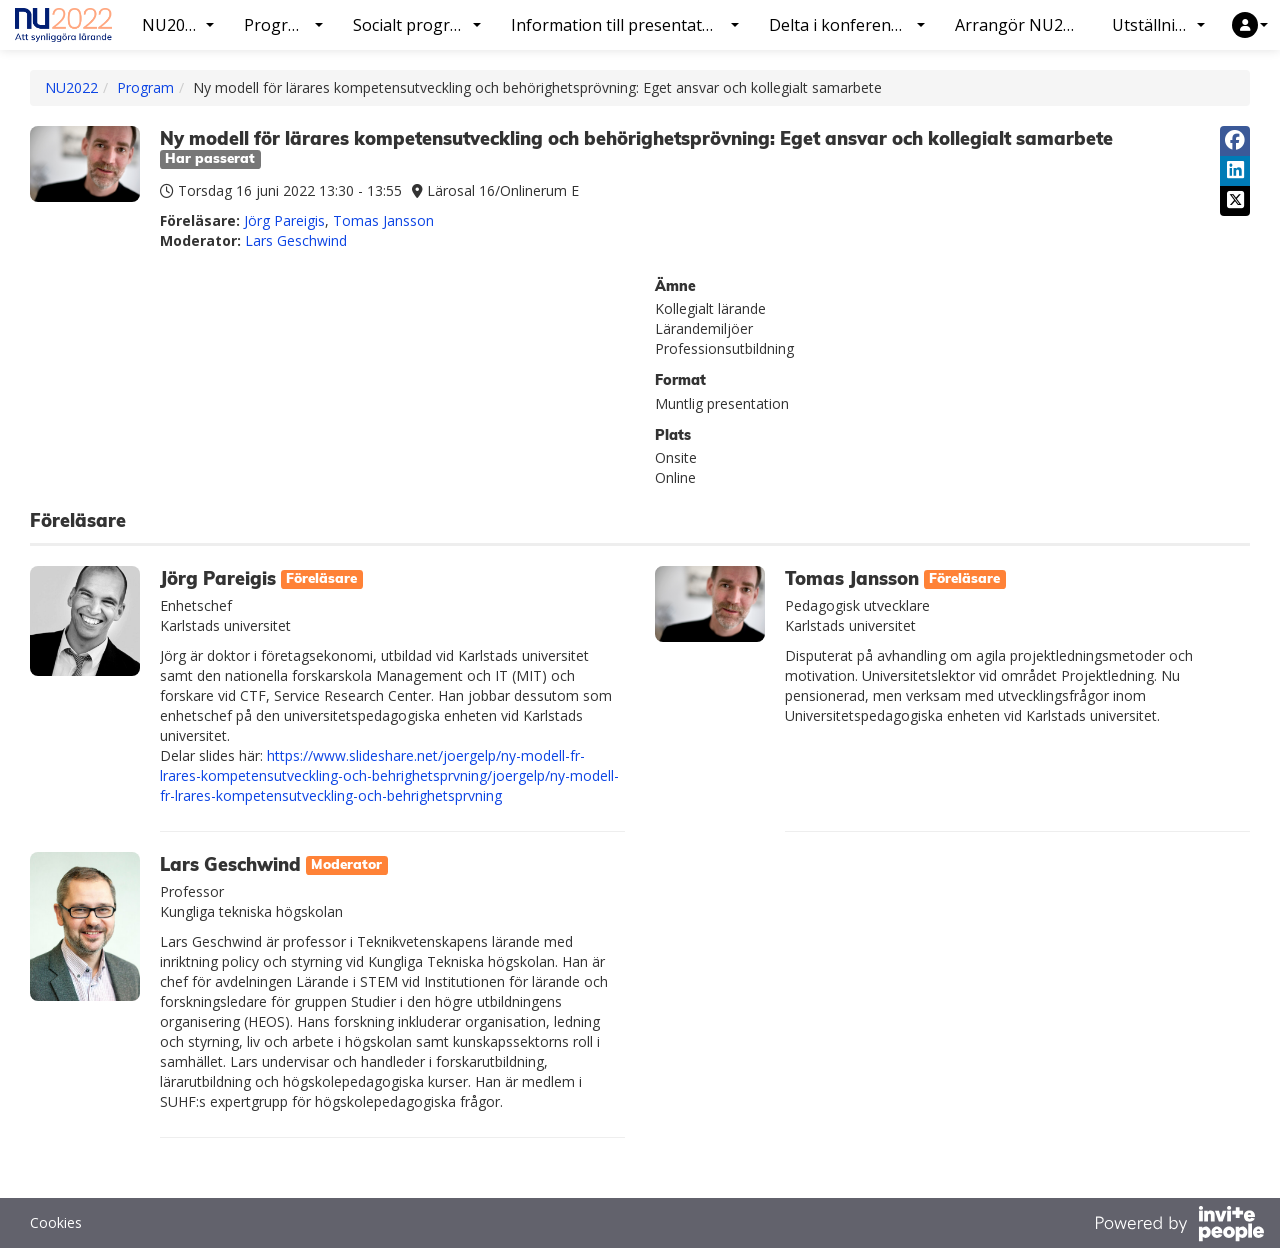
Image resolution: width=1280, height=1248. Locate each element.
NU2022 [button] (178, 25)
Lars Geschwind (296, 240)
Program (145, 87)
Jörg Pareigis (284, 220)
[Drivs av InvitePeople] (1179, 1226)
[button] (1250, 25)
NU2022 (71, 87)
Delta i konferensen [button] (847, 25)
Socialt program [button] (417, 25)
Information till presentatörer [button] (624, 25)
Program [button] (283, 25)
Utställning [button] (1158, 25)
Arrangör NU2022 (1022, 25)
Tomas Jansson (383, 220)
